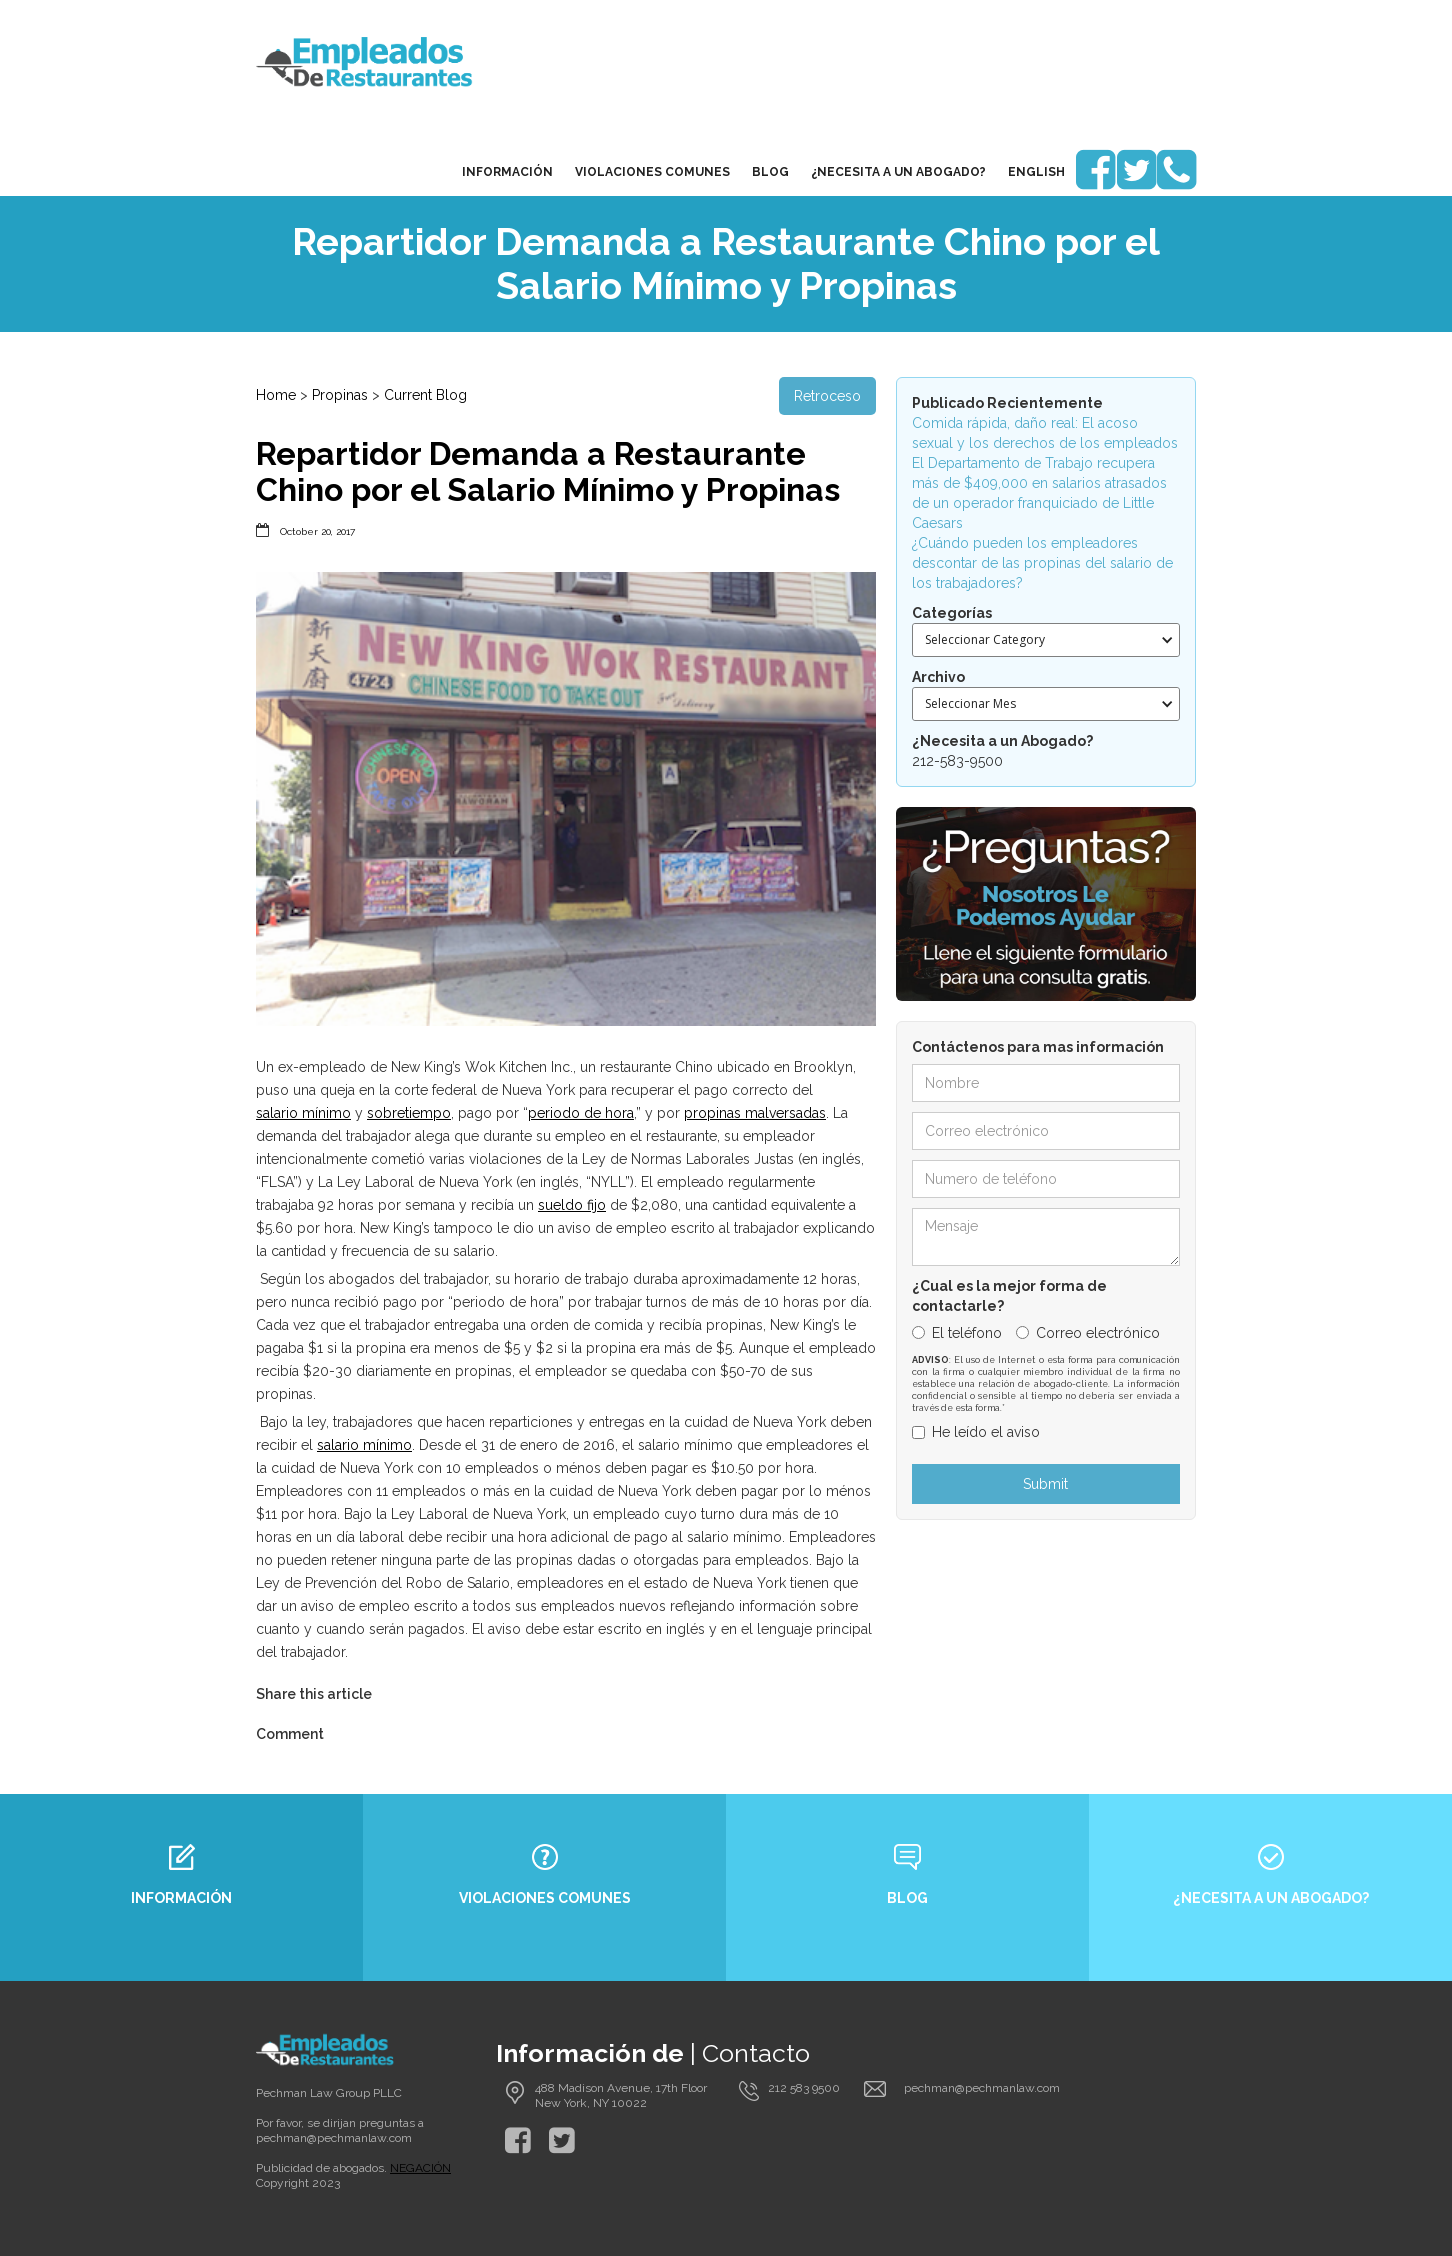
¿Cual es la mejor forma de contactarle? (1009, 1296)
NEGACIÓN (420, 2168)
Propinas (340, 395)
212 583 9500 (804, 2088)
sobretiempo (409, 1113)
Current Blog (425, 395)
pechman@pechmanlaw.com (334, 2138)
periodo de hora (581, 1113)
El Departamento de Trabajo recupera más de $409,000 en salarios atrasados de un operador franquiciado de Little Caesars (1039, 493)
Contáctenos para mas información (1038, 1047)
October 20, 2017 (317, 531)
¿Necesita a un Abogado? (898, 172)
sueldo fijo (572, 1205)
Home (276, 395)
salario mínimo (303, 1113)
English (1036, 172)
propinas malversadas (755, 1113)
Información (507, 172)
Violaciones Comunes (652, 172)
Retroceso (827, 396)
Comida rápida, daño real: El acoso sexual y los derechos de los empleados (1045, 433)
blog (770, 172)
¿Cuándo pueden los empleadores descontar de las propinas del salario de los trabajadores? (1042, 563)
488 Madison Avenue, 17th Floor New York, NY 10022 (621, 2095)
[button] (1046, 640)
